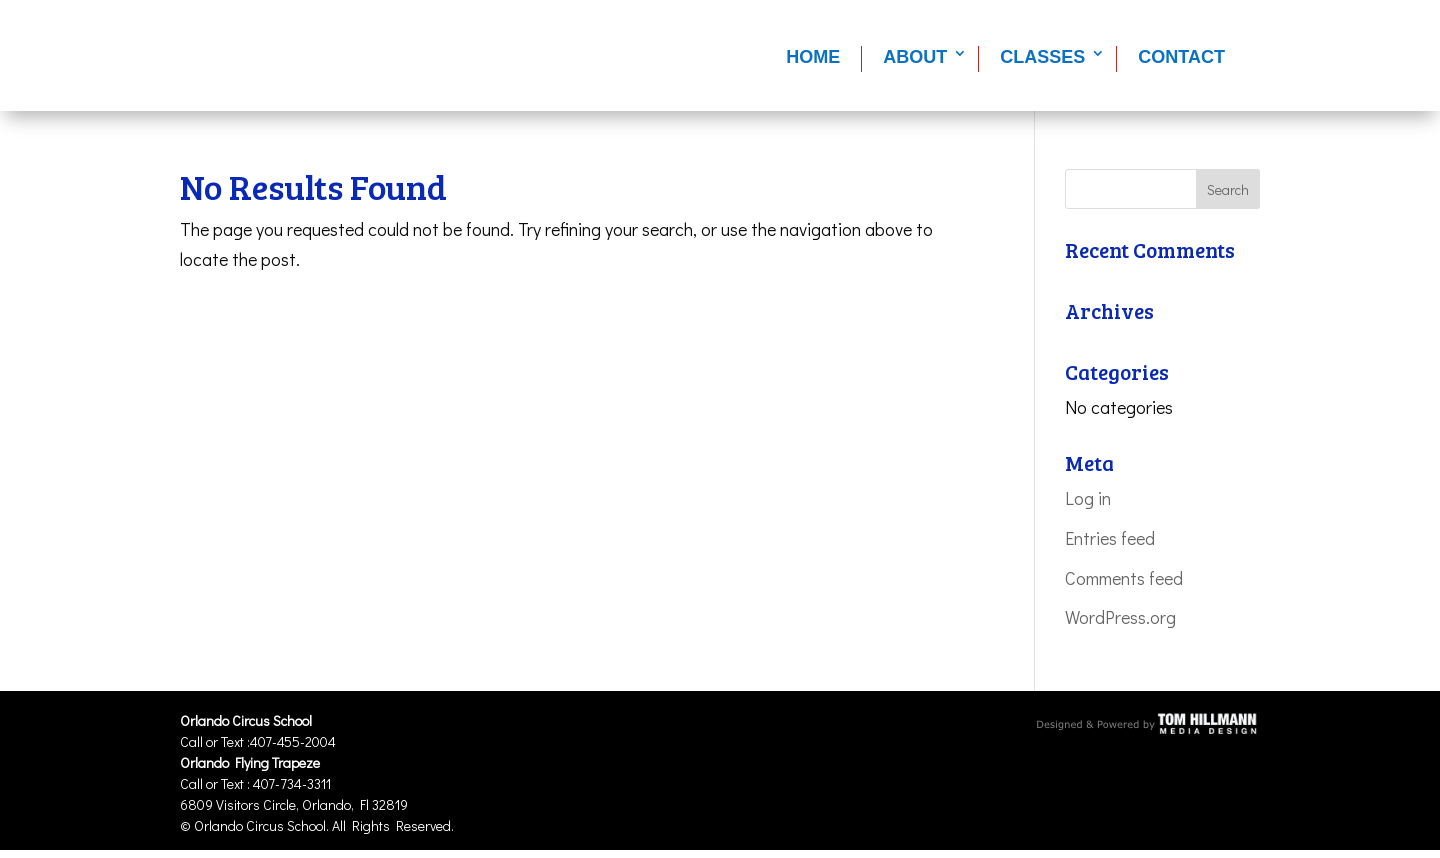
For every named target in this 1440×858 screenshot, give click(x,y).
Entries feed (1110, 538)
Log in (1088, 498)
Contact (1181, 57)
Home (813, 57)
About (915, 57)
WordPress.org (1120, 617)
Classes (1042, 57)
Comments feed (1124, 578)
